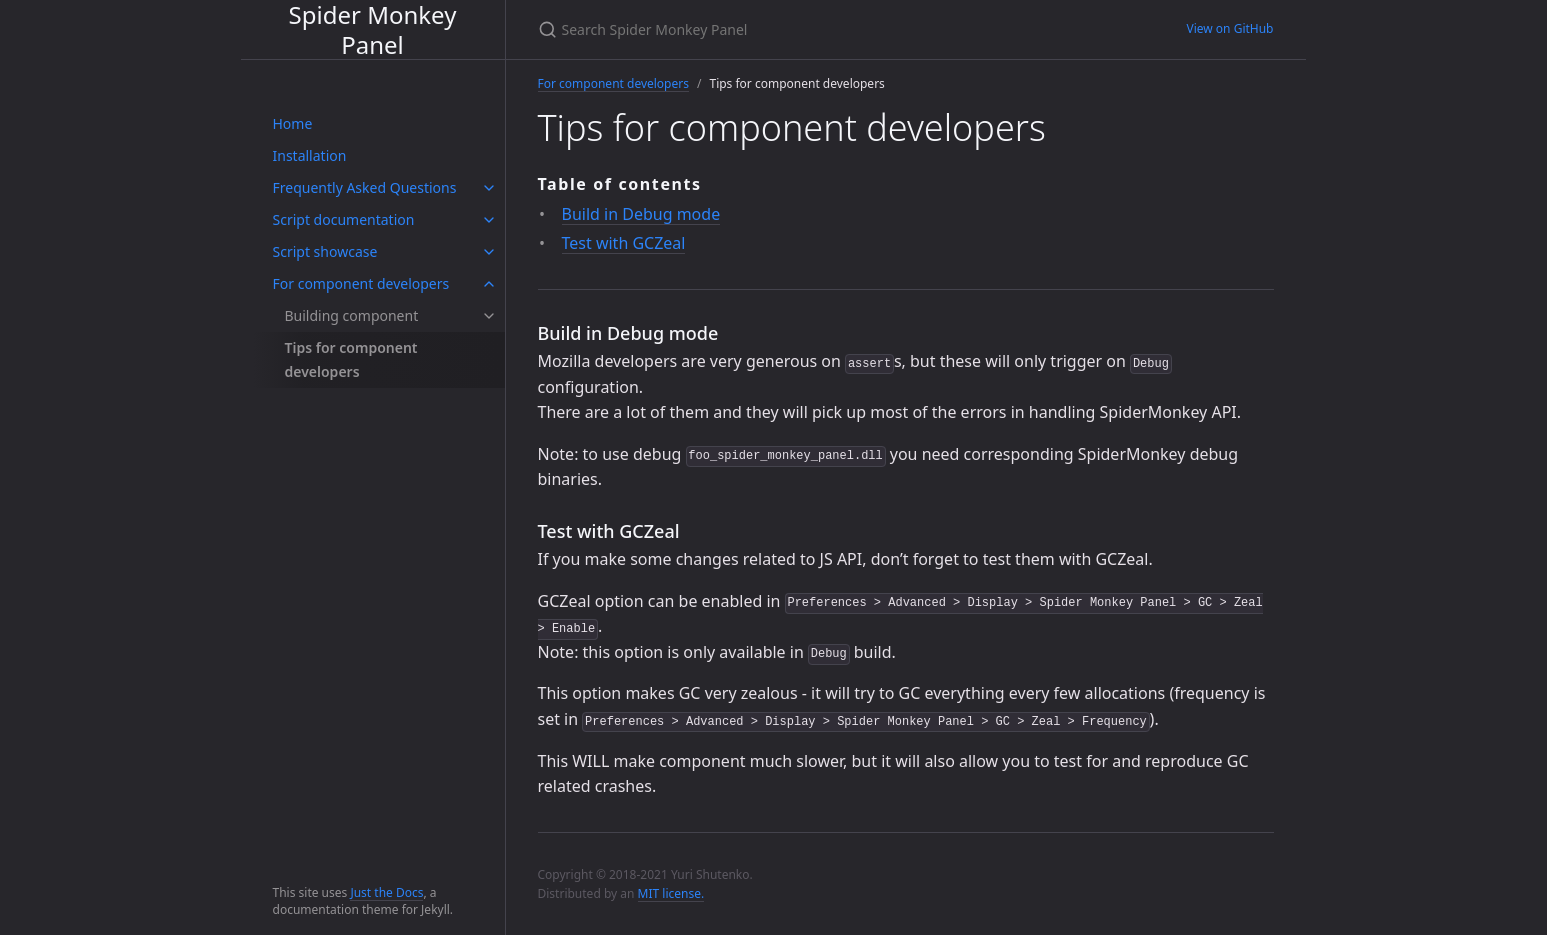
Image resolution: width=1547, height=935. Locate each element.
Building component (352, 315)
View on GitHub (1229, 28)
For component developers (361, 283)
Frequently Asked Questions (365, 187)
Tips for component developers (351, 359)
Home (293, 123)
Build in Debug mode (641, 214)
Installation (310, 155)
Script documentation (344, 219)
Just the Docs (386, 892)
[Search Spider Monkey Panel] (774, 29)
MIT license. (671, 893)
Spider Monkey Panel (373, 29)
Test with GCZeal (624, 243)
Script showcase (325, 251)
